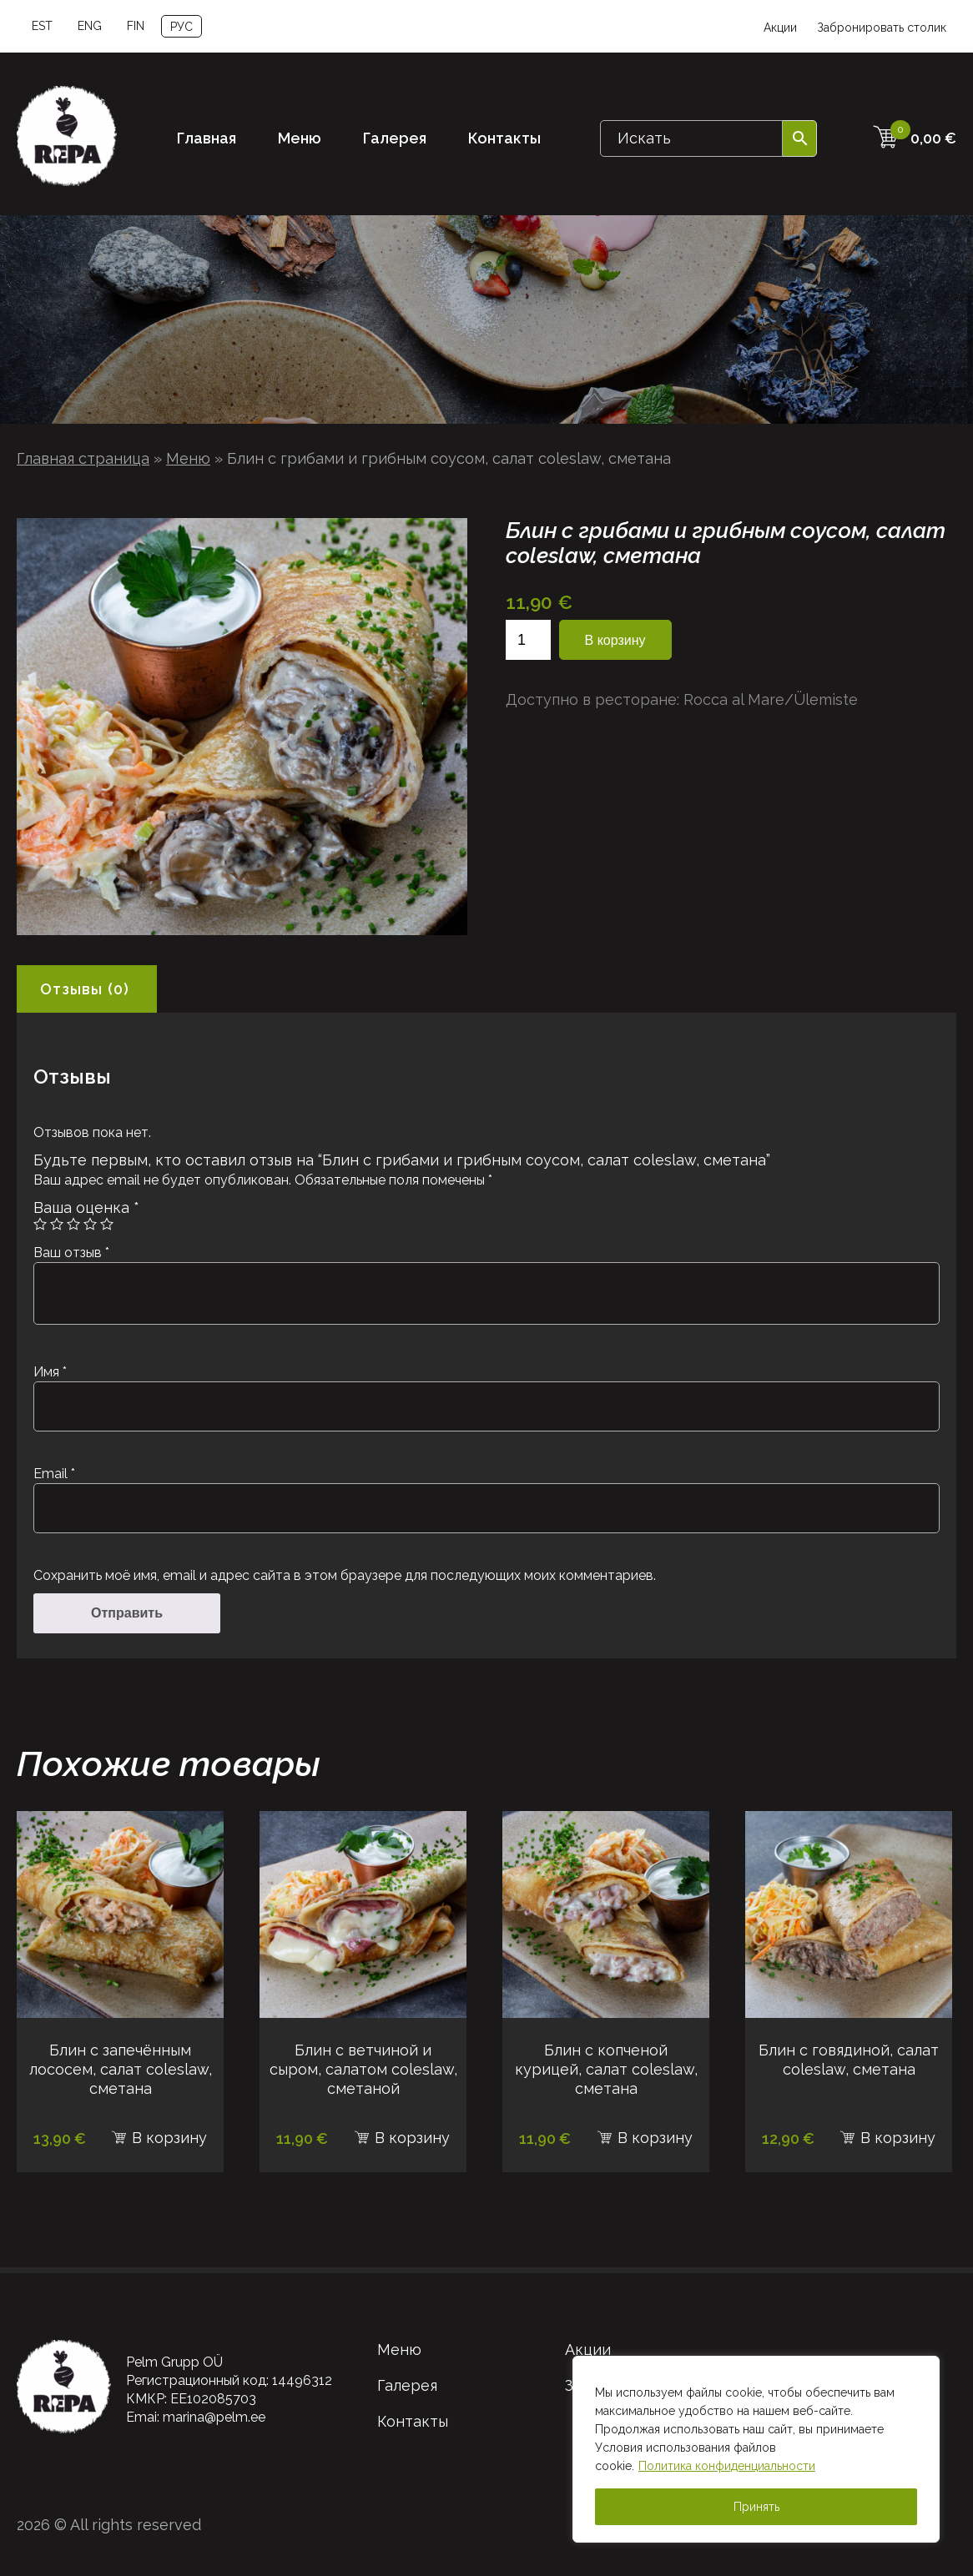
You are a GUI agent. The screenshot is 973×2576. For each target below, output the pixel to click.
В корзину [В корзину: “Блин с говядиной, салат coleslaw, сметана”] (897, 2137)
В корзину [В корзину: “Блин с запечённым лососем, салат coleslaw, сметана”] (169, 2137)
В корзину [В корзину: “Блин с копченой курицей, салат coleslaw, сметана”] (655, 2137)
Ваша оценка (86, 1207)
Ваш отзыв (71, 1252)
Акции (780, 27)
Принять (756, 2506)
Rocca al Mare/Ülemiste (770, 699)
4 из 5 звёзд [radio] (90, 1223)
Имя (50, 1372)
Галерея (394, 138)
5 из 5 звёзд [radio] (106, 1223)
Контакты (504, 138)
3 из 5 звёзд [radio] (73, 1223)
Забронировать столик (881, 27)
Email (54, 1474)
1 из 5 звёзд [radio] (40, 1223)
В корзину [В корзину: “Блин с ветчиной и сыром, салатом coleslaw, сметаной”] (412, 2137)
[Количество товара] (528, 640)
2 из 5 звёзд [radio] (56, 1223)
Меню (299, 138)
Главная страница (83, 458)
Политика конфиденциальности (726, 2466)
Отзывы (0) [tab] (84, 989)
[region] (756, 2449)
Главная (206, 138)
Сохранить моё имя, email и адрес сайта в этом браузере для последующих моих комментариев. (344, 1575)
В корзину (615, 640)
